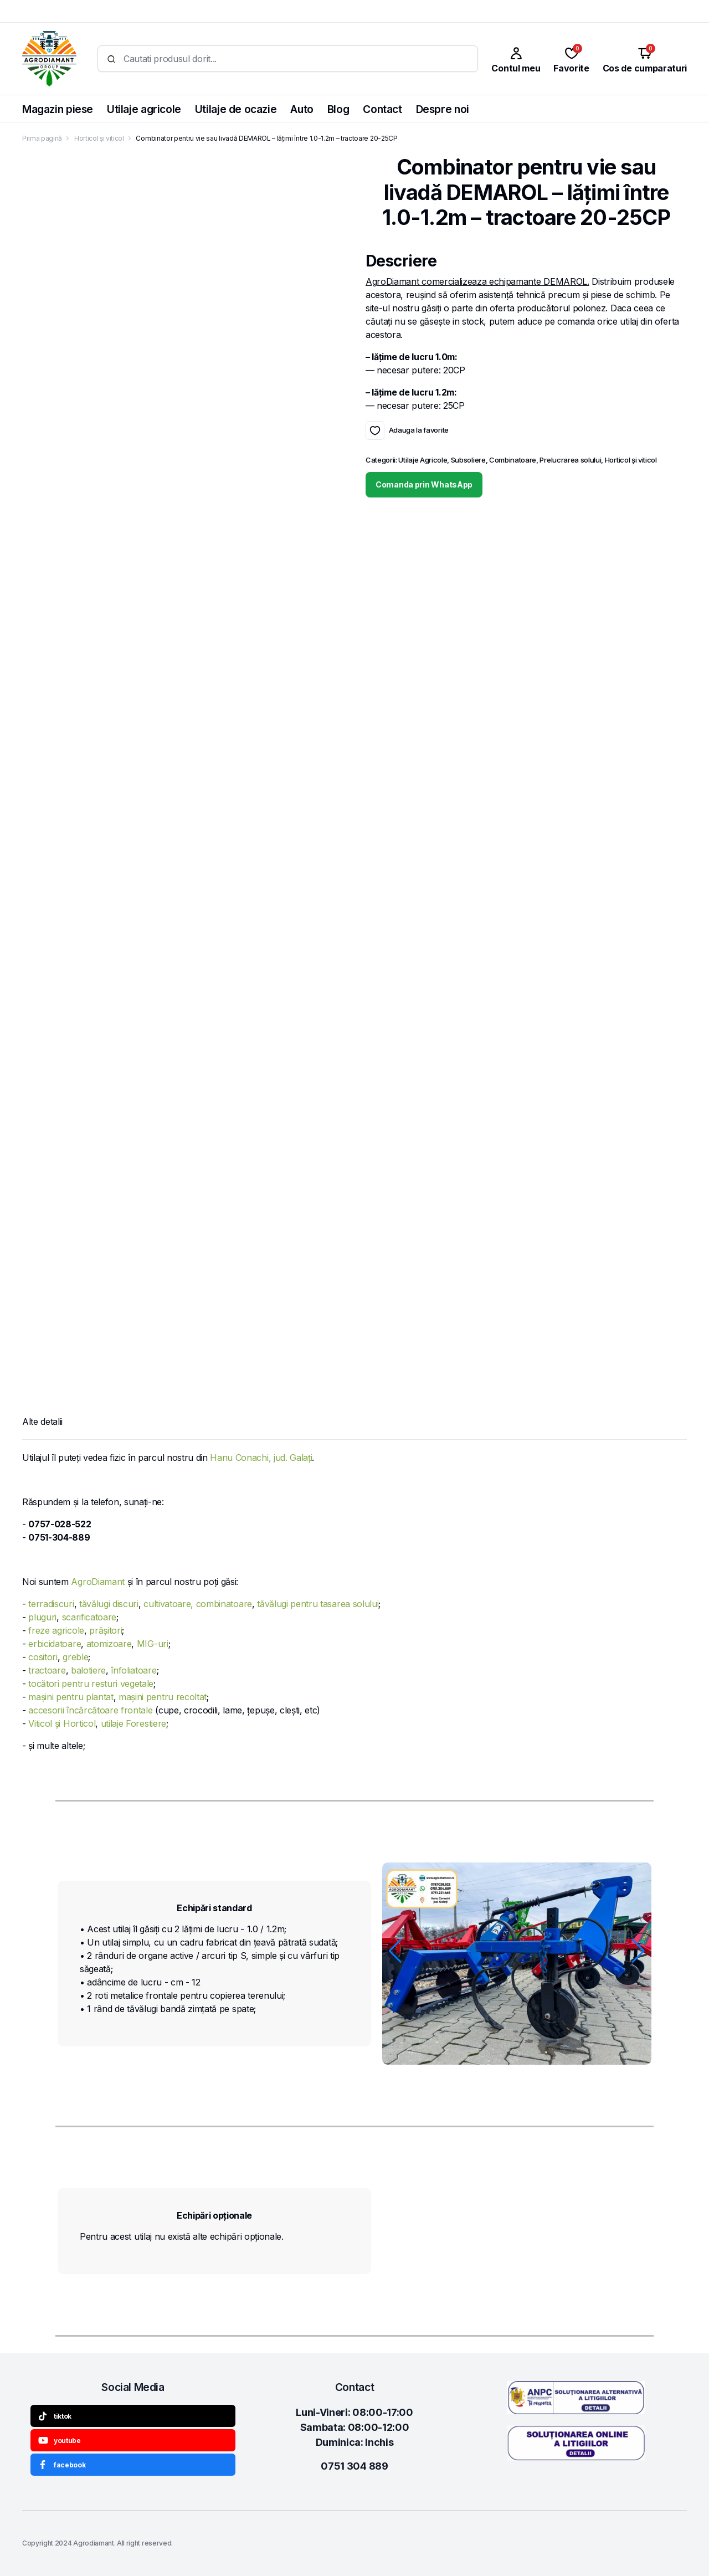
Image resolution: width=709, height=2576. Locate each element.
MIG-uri (152, 1643)
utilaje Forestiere (133, 1723)
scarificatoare (89, 1617)
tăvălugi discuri (108, 1603)
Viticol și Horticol (61, 1723)
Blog (338, 109)
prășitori (105, 1630)
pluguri (42, 1617)
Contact (382, 109)
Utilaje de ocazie (235, 109)
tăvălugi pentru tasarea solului (317, 1603)
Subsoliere (468, 460)
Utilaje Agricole (422, 460)
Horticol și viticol (99, 138)
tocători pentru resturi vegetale (90, 1683)
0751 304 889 (354, 2466)
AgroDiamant (97, 1581)
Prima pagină (42, 138)
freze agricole (56, 1630)
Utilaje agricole (144, 109)
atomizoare (109, 1643)
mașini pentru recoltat (163, 1696)
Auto (301, 109)
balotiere (88, 1670)
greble (75, 1656)
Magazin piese (57, 109)
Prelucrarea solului (570, 460)
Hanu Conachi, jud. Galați (261, 1457)
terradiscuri (51, 1603)
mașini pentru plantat (70, 1696)
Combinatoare (512, 460)
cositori (42, 1656)
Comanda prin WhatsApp (424, 485)
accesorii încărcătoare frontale (90, 1710)
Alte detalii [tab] (42, 1421)
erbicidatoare (54, 1643)
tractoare (46, 1670)
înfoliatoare (133, 1670)
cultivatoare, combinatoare (197, 1603)
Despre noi (442, 109)
